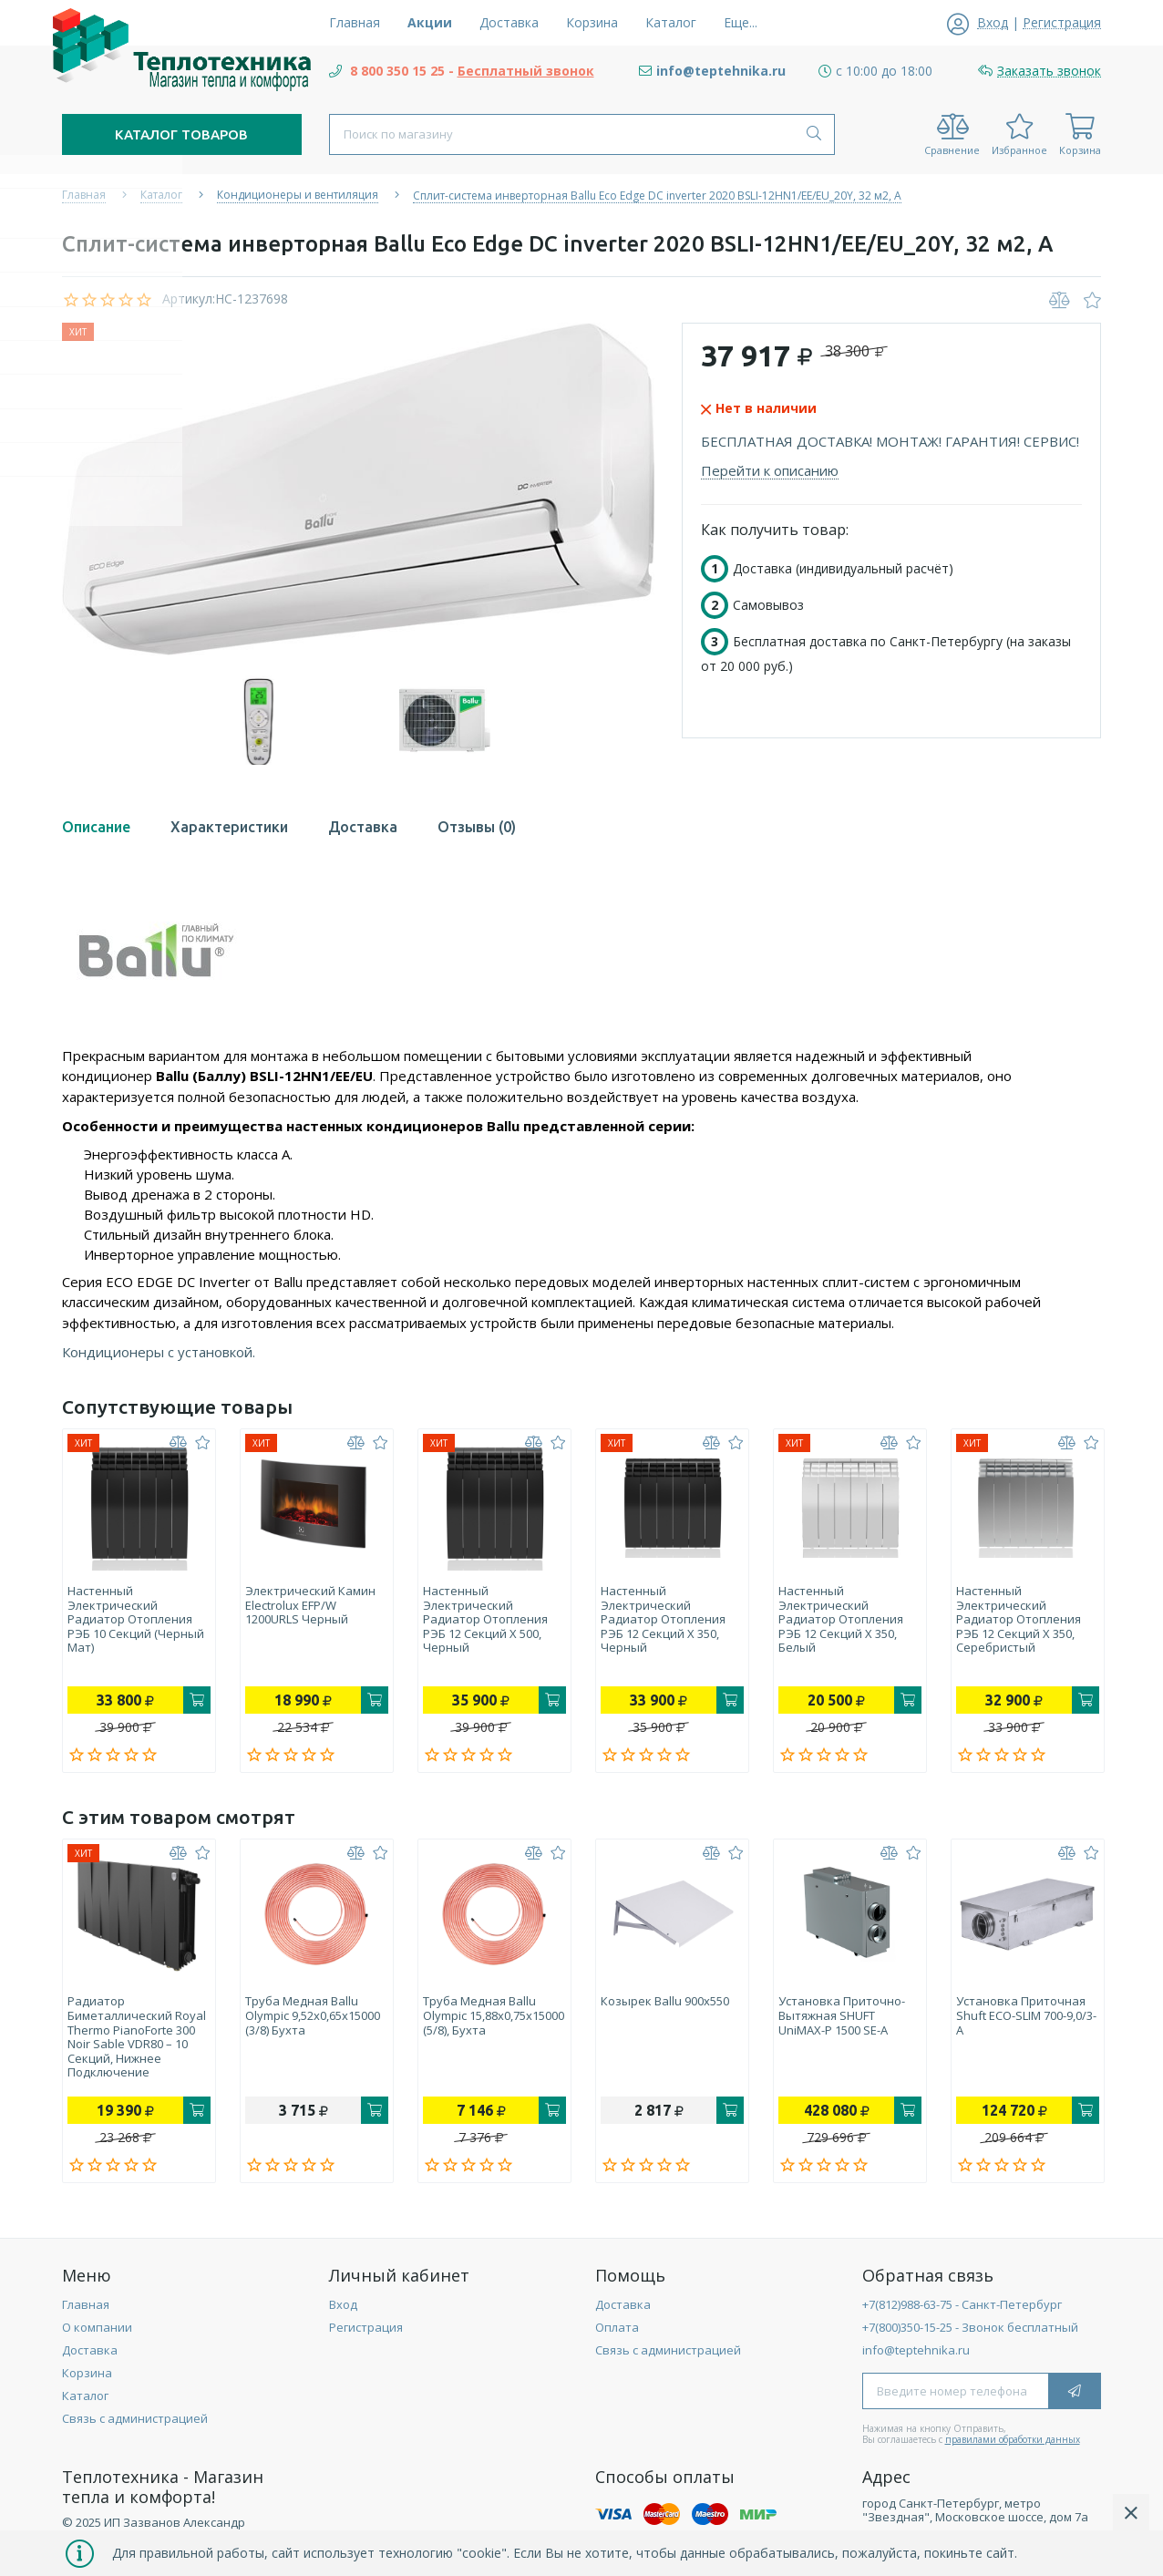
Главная (85, 2312)
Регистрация (366, 2335)
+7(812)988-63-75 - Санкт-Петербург (962, 2312)
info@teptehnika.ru (916, 2358)
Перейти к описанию (770, 470)
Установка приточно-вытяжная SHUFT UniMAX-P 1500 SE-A (841, 2020)
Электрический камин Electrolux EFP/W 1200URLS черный (310, 1605)
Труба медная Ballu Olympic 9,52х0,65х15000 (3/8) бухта (312, 2020)
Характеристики (229, 827)
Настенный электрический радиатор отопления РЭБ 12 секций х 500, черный (485, 1619)
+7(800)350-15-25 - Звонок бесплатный (970, 2335)
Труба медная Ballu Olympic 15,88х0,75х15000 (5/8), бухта (485, 2027)
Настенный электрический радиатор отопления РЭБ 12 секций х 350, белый (840, 1619)
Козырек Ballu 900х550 (665, 2006)
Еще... (740, 22)
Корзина (87, 2381)
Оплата (617, 2335)
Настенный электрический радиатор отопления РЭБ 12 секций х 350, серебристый (1018, 1619)
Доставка (362, 827)
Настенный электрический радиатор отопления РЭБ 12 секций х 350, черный (663, 1619)
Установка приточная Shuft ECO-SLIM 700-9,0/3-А (1021, 2020)
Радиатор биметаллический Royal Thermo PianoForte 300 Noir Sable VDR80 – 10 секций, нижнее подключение (136, 2042)
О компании (97, 2335)
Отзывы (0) (476, 827)
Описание (96, 827)
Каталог (85, 2404)
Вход (343, 2312)
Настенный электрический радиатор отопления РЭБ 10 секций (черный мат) (135, 1619)
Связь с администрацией (135, 2426)
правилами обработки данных (1012, 2447)
